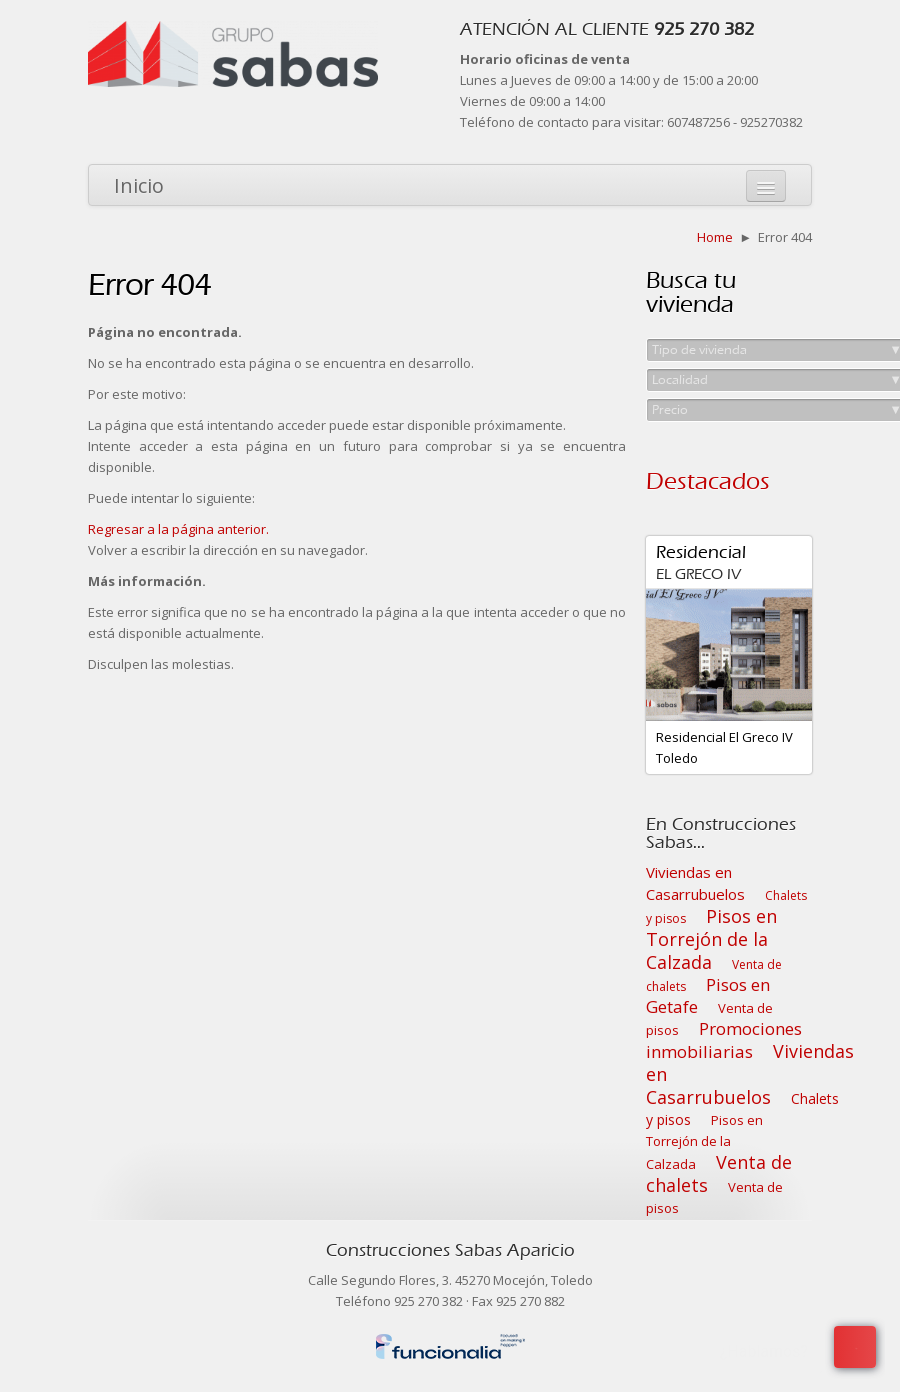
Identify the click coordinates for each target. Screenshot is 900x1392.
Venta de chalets (719, 1173)
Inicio (139, 185)
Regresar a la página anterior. (178, 529)
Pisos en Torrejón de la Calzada (711, 939)
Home (715, 237)
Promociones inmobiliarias (724, 1040)
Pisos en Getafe (708, 995)
